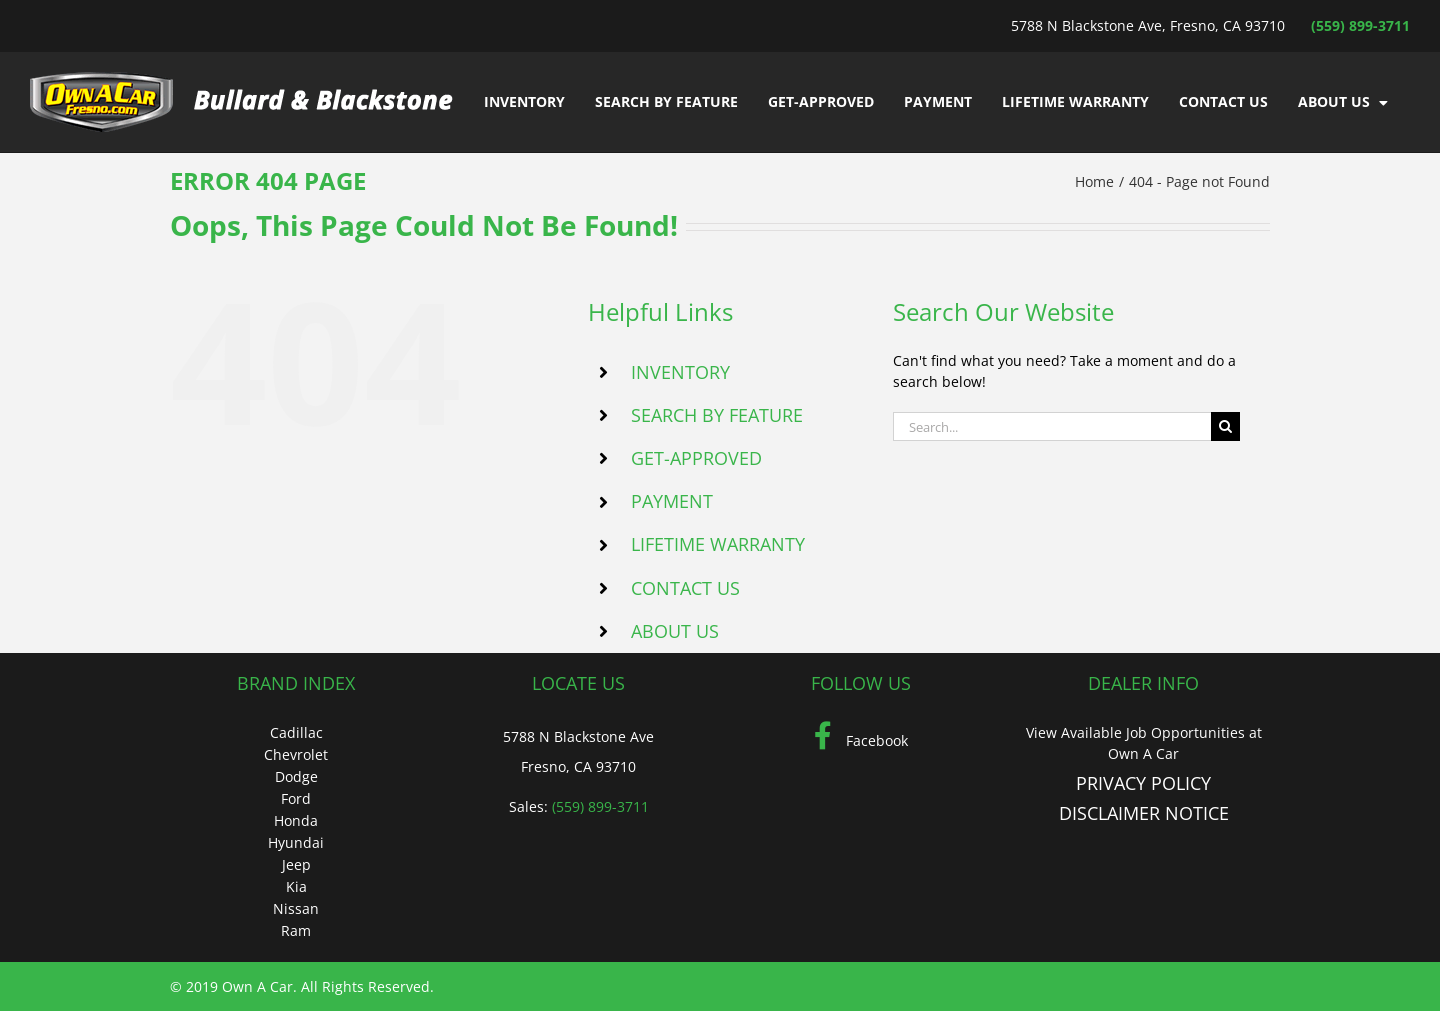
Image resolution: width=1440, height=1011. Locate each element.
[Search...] (1052, 426)
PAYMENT (672, 501)
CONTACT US (685, 588)
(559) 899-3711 (1360, 25)
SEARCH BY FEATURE (717, 415)
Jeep (296, 864)
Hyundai (296, 842)
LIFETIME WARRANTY (718, 544)
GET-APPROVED (696, 458)
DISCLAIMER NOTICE (1144, 813)
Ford (296, 798)
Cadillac (296, 732)
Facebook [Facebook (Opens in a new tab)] (861, 740)
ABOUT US (675, 631)
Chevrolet (296, 754)
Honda (296, 820)
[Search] (1225, 426)
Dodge (296, 776)
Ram (296, 930)
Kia (296, 886)
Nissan (296, 908)
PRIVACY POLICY (1143, 783)
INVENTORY (680, 372)
